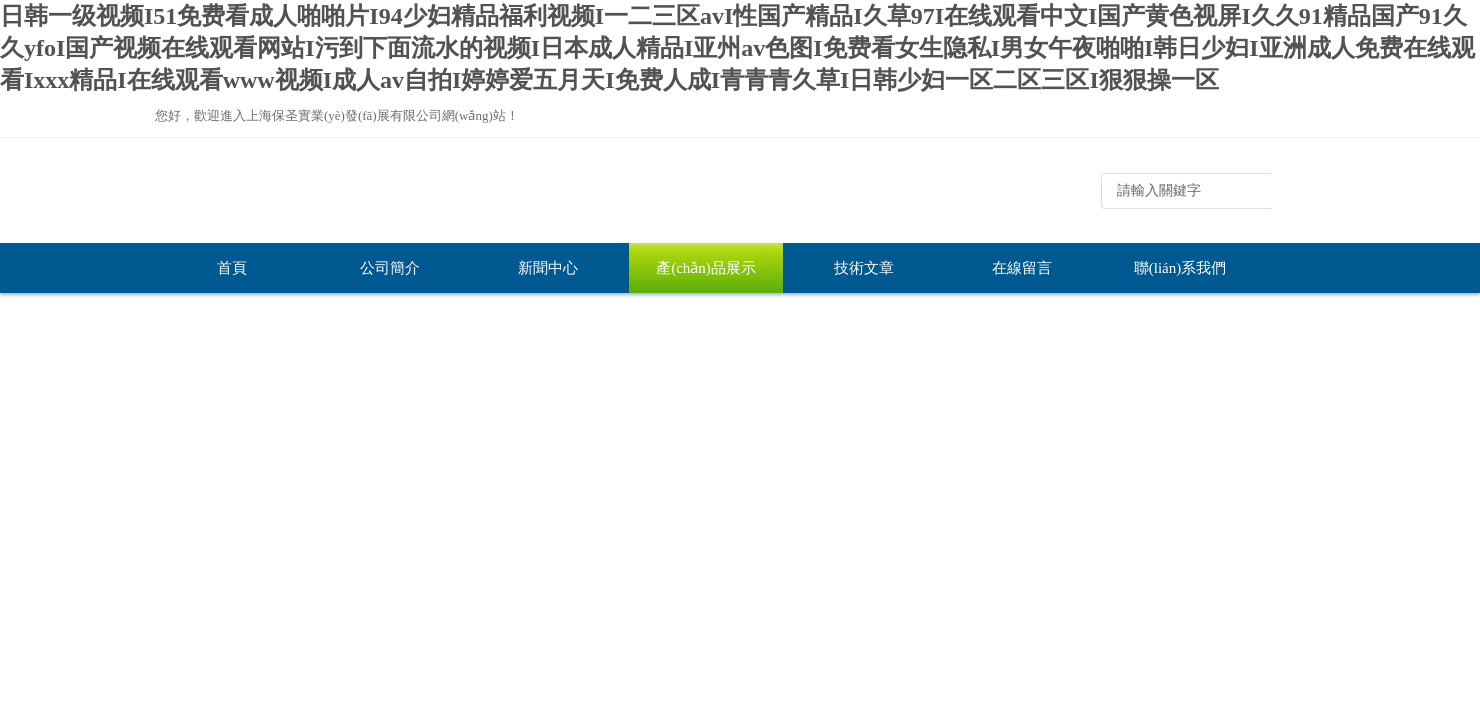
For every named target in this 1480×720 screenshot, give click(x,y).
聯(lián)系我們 (1180, 268)
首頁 (232, 268)
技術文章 (864, 268)
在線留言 (1022, 268)
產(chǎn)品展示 (706, 268)
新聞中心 (548, 268)
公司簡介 (390, 268)
